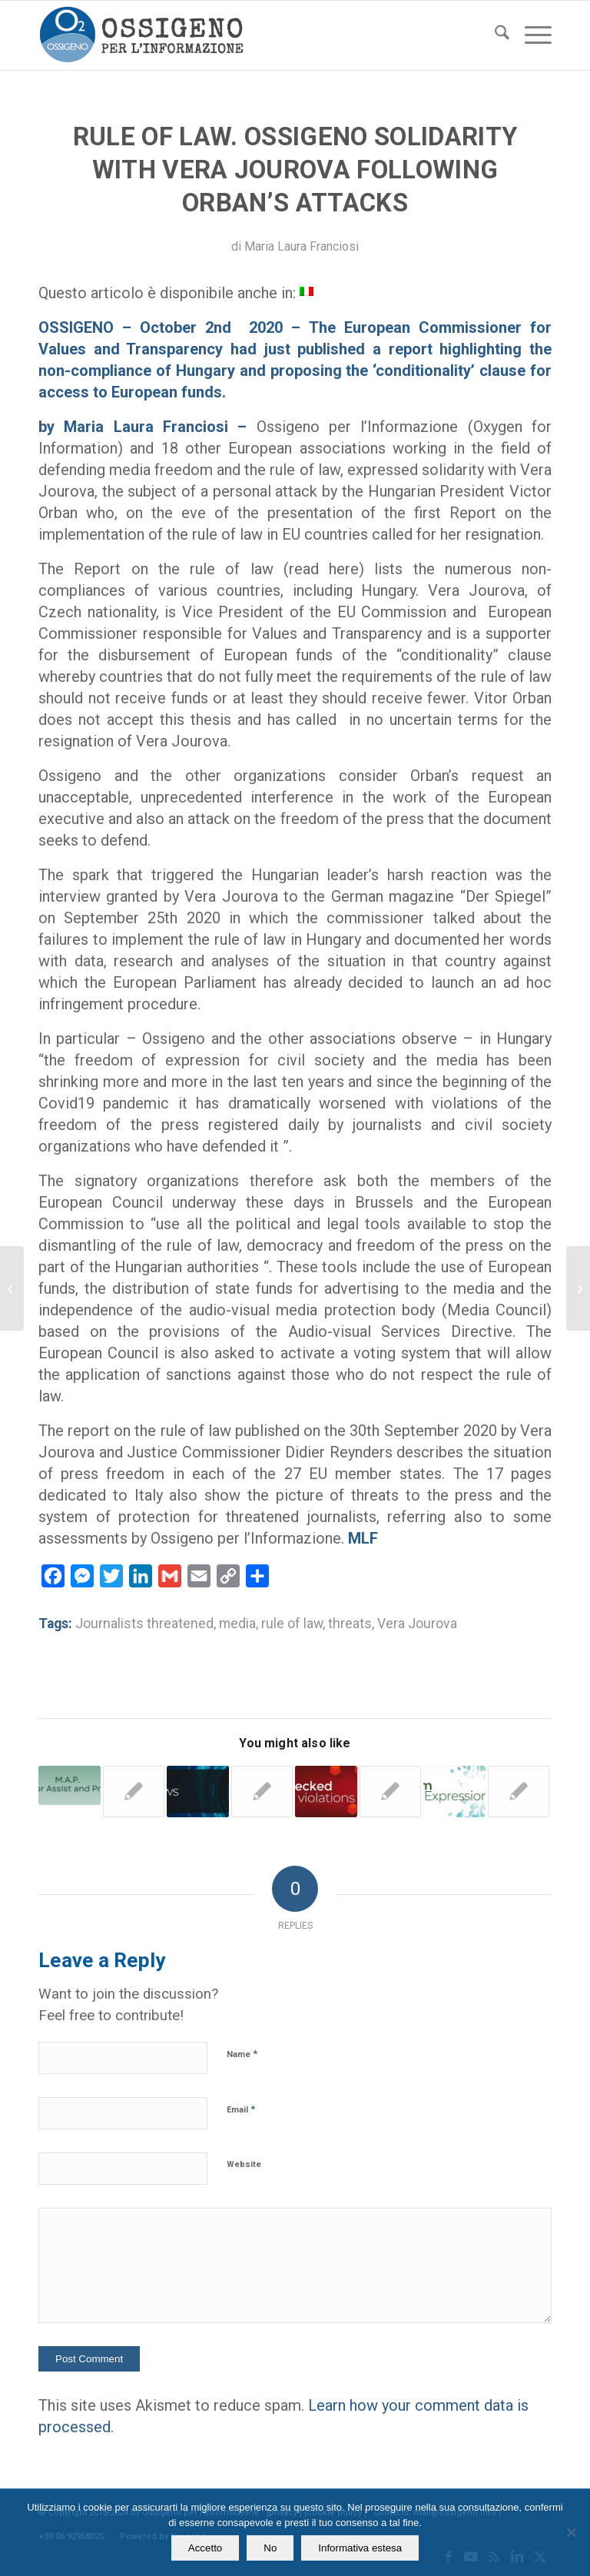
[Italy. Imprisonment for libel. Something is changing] (12, 1288)
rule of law (292, 1623)
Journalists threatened (144, 1623)
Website (244, 2164)
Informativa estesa (360, 2548)
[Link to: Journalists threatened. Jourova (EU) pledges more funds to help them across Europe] (134, 1791)
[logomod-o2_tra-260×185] (141, 35)
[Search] (494, 35)
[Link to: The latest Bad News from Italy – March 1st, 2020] (198, 1791)
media (237, 1623)
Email (241, 2109)
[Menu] (530, 35)
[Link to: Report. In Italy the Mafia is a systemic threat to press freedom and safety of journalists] (454, 1791)
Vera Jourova (417, 1623)
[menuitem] (494, 35)
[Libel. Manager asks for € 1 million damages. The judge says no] (578, 1288)
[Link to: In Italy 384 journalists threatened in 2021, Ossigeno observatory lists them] (69, 1786)
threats (350, 1623)
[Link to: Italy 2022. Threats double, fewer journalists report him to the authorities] (262, 1791)
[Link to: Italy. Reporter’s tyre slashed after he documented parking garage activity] (391, 1791)
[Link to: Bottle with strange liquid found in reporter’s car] (326, 1791)
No (270, 2548)
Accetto (205, 2548)
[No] (570, 2532)
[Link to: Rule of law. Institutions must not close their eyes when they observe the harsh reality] (519, 1791)
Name (242, 2053)
